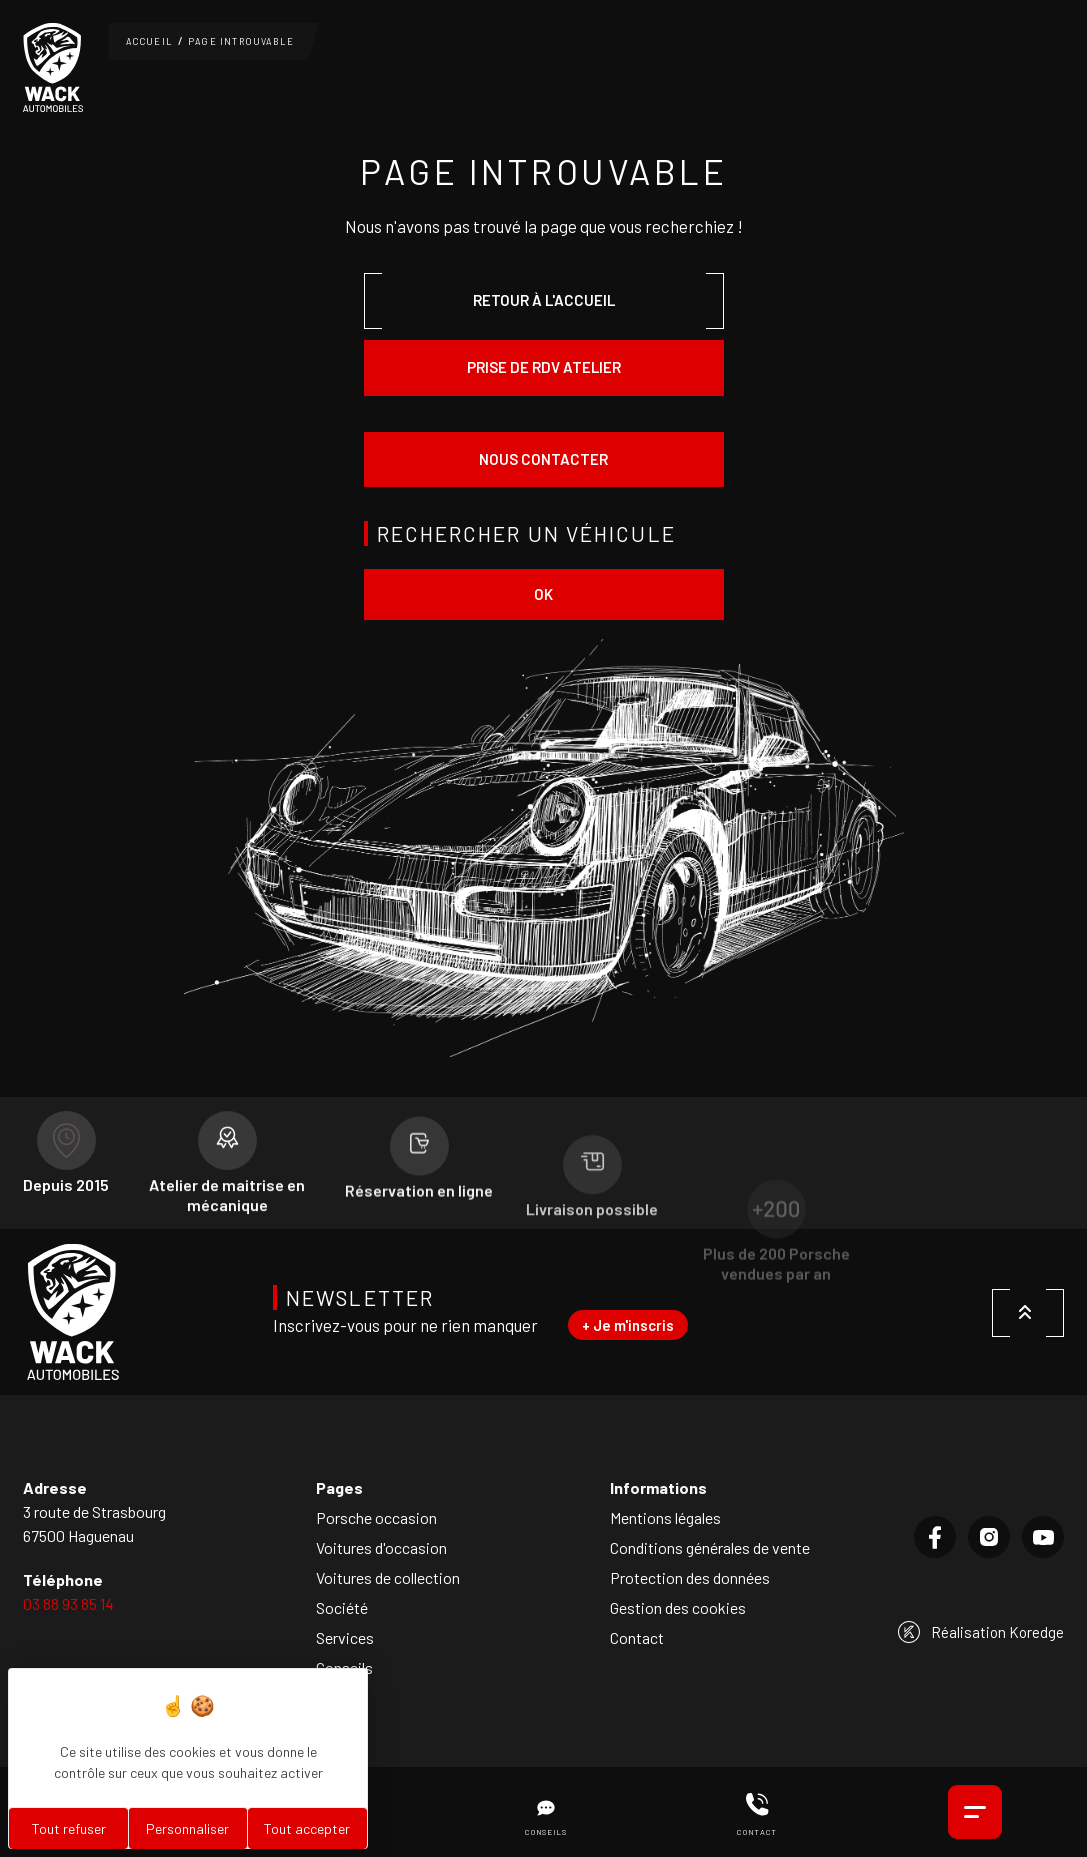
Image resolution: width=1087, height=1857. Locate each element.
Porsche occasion (376, 1517)
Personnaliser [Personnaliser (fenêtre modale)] (187, 1828)
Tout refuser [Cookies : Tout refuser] (69, 1828)
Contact (637, 1637)
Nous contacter (543, 459)
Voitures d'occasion (381, 1547)
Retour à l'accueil (544, 300)
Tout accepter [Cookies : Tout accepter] (307, 1828)
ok (543, 594)
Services (345, 1637)
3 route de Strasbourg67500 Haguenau (94, 1523)
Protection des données (690, 1577)
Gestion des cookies (678, 1607)
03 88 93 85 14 (68, 1603)
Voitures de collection (388, 1577)
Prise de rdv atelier (544, 367)
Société (342, 1607)
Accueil (149, 41)
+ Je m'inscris (628, 1325)
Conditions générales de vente (710, 1547)
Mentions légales (665, 1517)
